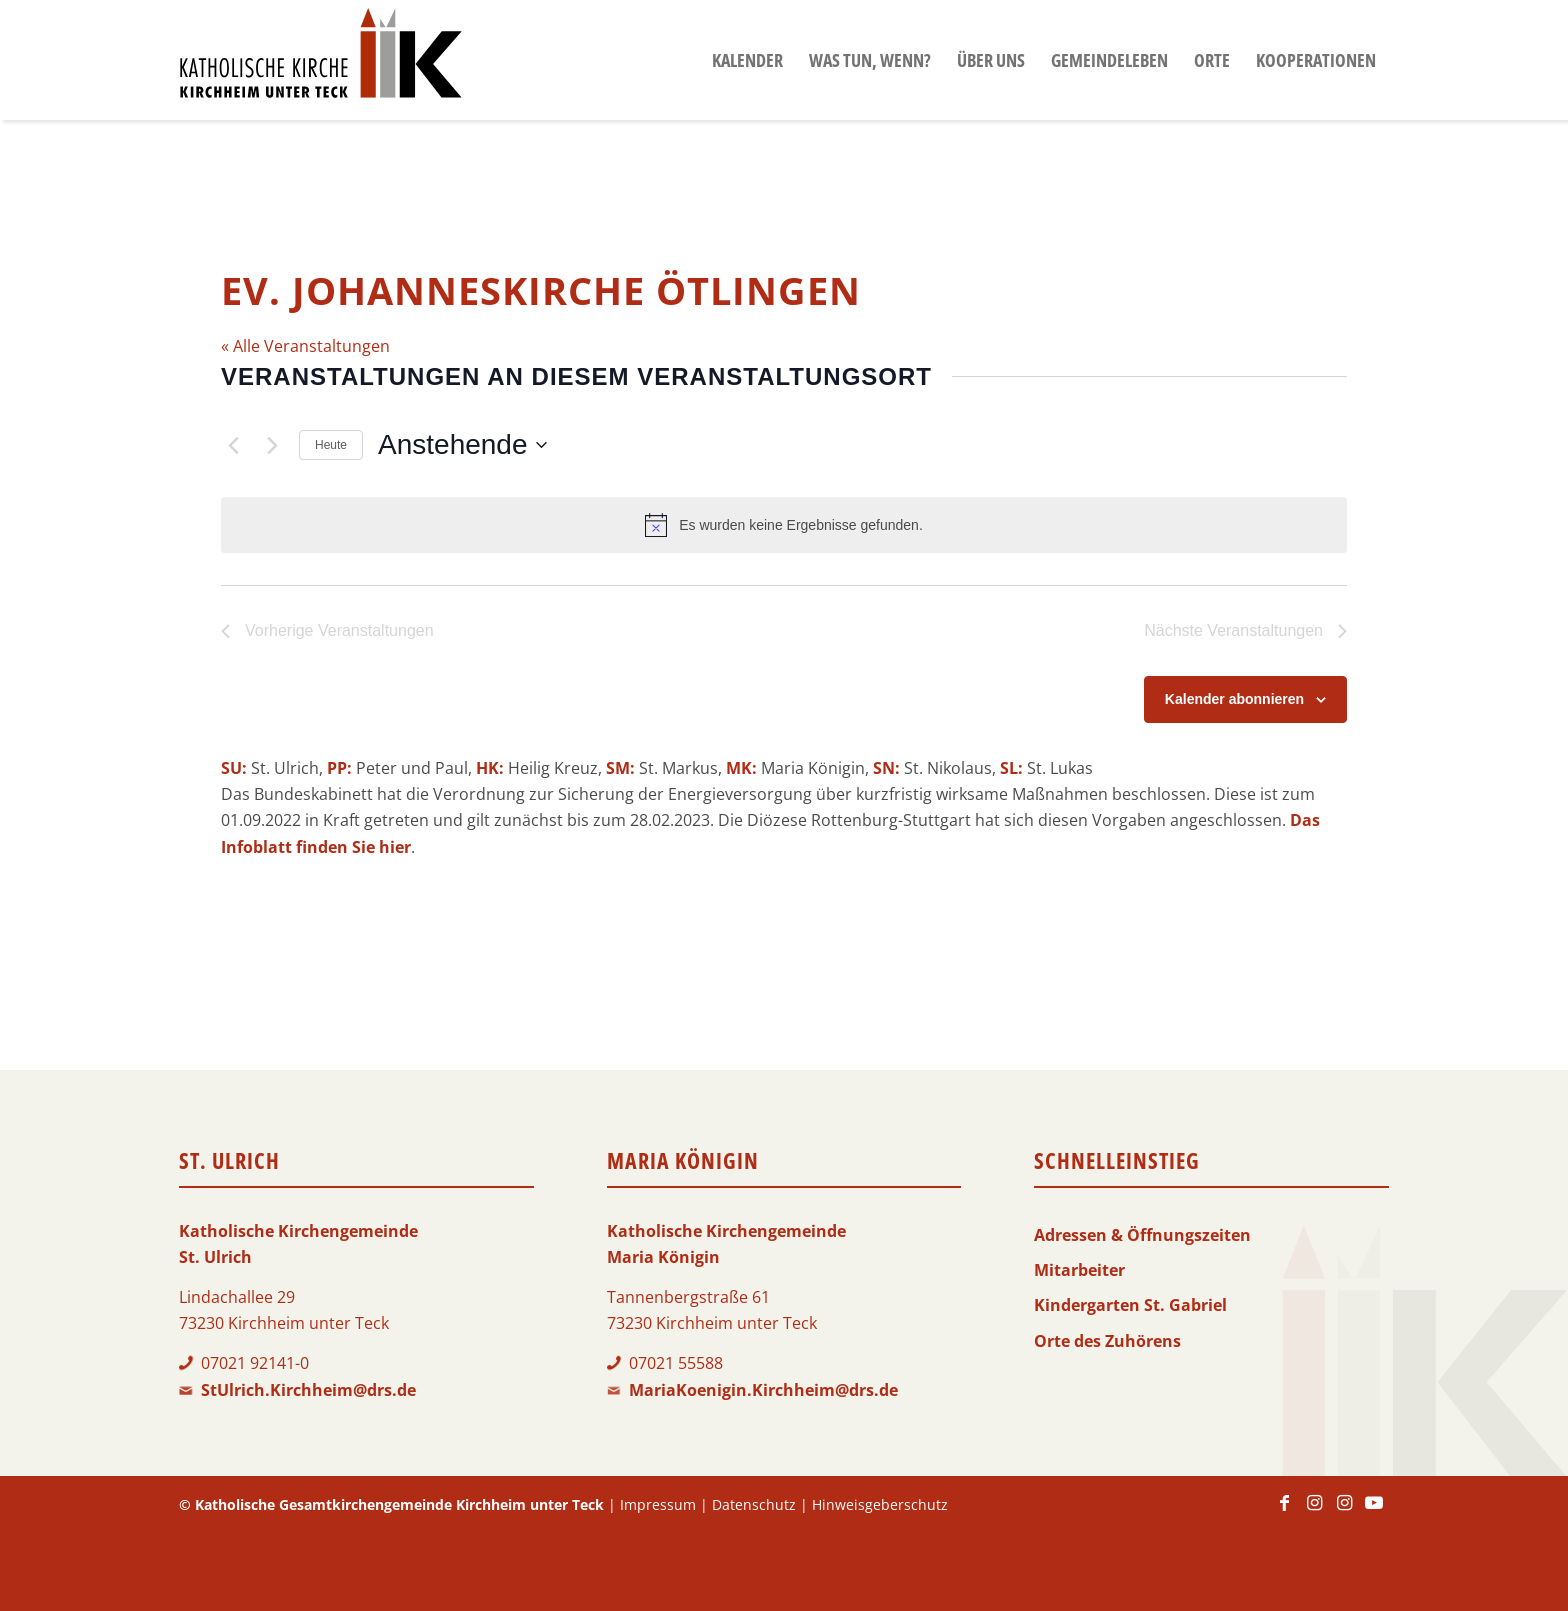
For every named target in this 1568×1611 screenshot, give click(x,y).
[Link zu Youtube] (1374, 1512)
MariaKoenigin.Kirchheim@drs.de (763, 1390)
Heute (331, 445)
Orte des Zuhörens (1107, 1341)
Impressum (658, 1504)
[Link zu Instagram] (1314, 1512)
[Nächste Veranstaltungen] (272, 445)
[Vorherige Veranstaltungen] (233, 445)
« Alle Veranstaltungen (305, 346)
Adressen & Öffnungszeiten (1142, 1235)
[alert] (784, 525)
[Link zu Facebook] (1284, 1512)
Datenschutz (754, 1504)
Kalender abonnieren (1234, 699)
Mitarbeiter (1079, 1270)
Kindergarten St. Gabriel (1130, 1305)
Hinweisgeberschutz (880, 1504)
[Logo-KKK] (320, 60)
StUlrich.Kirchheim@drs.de (308, 1390)
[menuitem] (747, 60)
